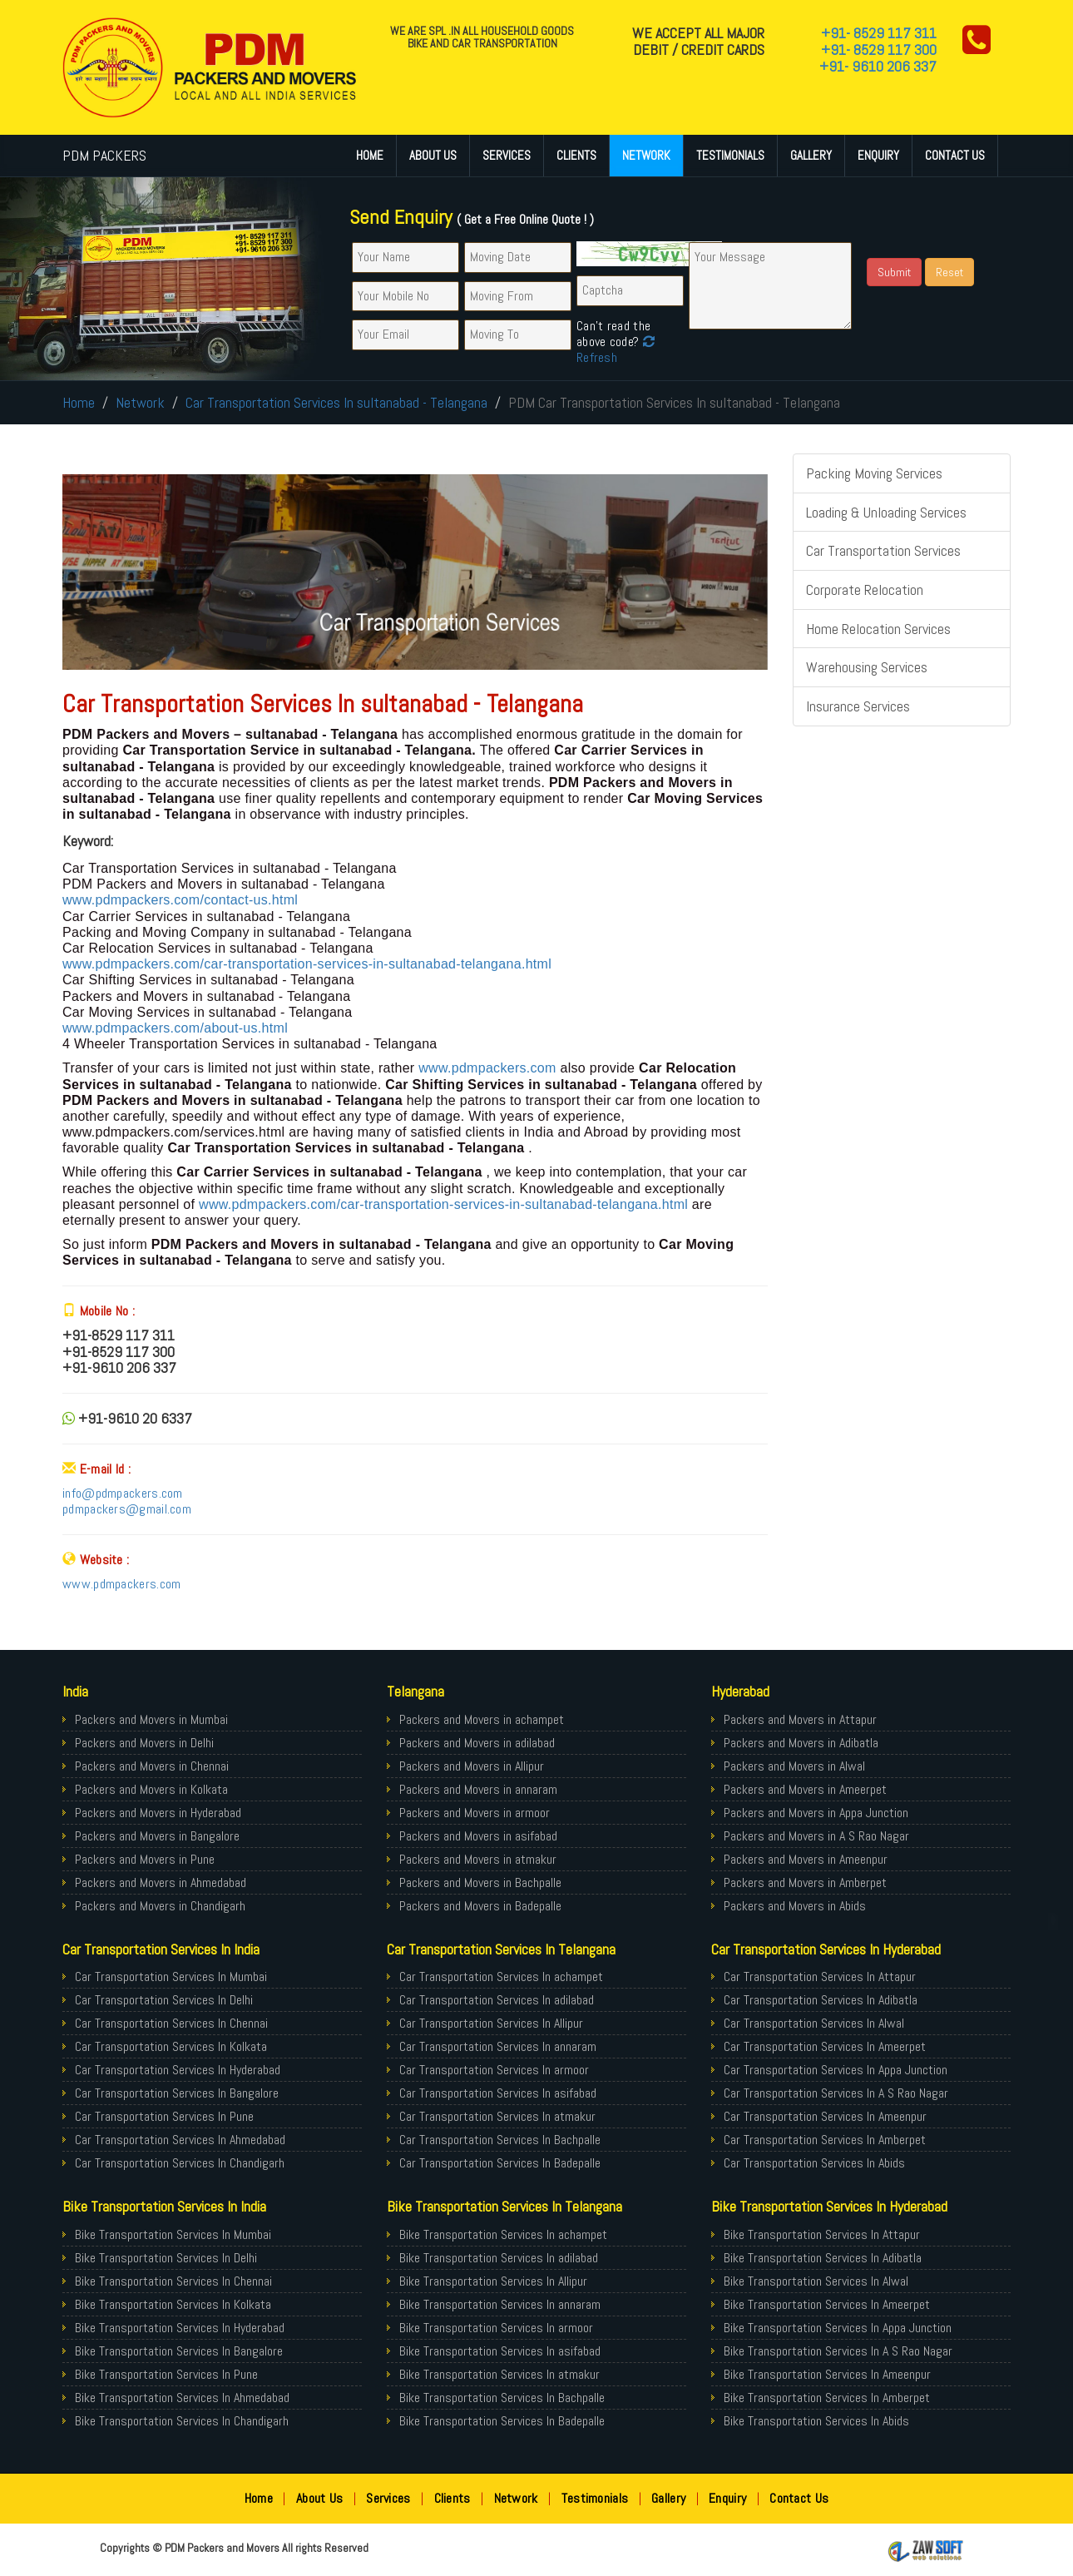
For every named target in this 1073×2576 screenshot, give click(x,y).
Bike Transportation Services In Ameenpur (827, 2374)
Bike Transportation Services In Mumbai (173, 2234)
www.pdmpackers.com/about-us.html (175, 1028)
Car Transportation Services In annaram (497, 2046)
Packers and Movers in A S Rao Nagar (816, 1836)
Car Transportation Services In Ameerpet (825, 2046)
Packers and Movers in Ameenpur (806, 1859)
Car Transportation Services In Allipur (491, 2023)
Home (369, 155)
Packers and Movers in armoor (474, 1812)
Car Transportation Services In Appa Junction (835, 2069)
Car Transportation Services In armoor (494, 2069)
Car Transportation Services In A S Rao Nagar (836, 2093)
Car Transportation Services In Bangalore (177, 2093)
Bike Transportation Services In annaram (500, 2304)
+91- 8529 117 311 (879, 32)
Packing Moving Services (874, 473)
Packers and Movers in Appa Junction (816, 1812)
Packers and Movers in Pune (145, 1859)
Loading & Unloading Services (886, 512)
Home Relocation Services (878, 628)
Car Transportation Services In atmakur (497, 2116)
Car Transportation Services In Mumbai (171, 1976)
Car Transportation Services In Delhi (164, 2000)
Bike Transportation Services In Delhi (166, 2257)
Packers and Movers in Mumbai (151, 1719)
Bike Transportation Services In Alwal (816, 2281)
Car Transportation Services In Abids (814, 2163)
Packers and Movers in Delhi (144, 1742)
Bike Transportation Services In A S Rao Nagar (838, 2351)
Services (506, 155)
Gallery (811, 155)
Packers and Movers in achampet (481, 1719)
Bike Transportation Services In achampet (503, 2234)
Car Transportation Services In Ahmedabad (180, 2139)
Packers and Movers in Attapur (800, 1719)
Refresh (615, 349)
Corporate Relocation (864, 589)
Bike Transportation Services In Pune (166, 2374)
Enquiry (878, 155)
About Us (433, 155)
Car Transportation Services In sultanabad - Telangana (336, 402)
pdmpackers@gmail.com (126, 1509)
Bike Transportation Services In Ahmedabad (182, 2397)
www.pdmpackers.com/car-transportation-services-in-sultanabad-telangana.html (306, 964)
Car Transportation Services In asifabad (497, 2093)
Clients (576, 155)
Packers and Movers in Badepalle (480, 1906)
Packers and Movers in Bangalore (157, 1836)
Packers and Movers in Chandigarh (160, 1906)
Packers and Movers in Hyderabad (158, 1812)
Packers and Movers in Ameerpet (805, 1789)
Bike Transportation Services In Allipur (493, 2281)
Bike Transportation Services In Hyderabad (179, 2327)
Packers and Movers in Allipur (471, 1766)
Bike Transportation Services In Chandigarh (182, 2421)
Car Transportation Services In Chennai (171, 2023)
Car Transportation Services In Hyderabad (177, 2069)
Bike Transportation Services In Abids (816, 2421)
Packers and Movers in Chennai (152, 1766)
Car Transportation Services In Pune (164, 2116)
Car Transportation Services (883, 550)
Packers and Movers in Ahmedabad (160, 1882)
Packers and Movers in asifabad (478, 1836)
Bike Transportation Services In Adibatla (823, 2257)
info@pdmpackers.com (122, 1493)
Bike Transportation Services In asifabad (500, 2351)
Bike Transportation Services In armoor (496, 2327)
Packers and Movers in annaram (478, 1789)
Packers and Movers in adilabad (477, 1742)
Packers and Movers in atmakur (477, 1859)
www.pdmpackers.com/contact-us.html (180, 900)
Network (646, 155)
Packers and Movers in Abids (795, 1906)
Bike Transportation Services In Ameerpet (827, 2304)
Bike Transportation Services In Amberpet (827, 2397)
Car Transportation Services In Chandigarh (179, 2163)
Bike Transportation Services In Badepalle (502, 2421)
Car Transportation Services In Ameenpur (825, 2116)
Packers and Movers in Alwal (794, 1766)
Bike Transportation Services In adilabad (498, 2257)
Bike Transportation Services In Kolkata (173, 2304)
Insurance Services (858, 706)
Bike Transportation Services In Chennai (173, 2281)
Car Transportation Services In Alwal (814, 2023)
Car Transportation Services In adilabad (496, 2000)
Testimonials (730, 155)
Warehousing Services (866, 666)
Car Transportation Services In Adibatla (820, 2000)
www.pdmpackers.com (487, 1068)
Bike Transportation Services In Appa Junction (838, 2327)
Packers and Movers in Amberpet (805, 1882)
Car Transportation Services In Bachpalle (500, 2139)
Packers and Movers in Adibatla (801, 1742)
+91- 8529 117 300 (879, 49)
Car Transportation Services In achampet (501, 1976)
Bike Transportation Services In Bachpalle (502, 2397)
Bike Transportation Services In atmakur (499, 2374)
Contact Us (955, 155)
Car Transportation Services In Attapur (820, 1976)
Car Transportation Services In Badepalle (500, 2163)
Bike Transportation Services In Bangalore (179, 2351)
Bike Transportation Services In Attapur (822, 2234)
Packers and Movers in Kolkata (151, 1789)
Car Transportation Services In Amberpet (825, 2139)
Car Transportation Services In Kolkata (171, 2046)
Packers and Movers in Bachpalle (480, 1882)
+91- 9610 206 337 (878, 66)
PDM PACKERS (104, 155)
